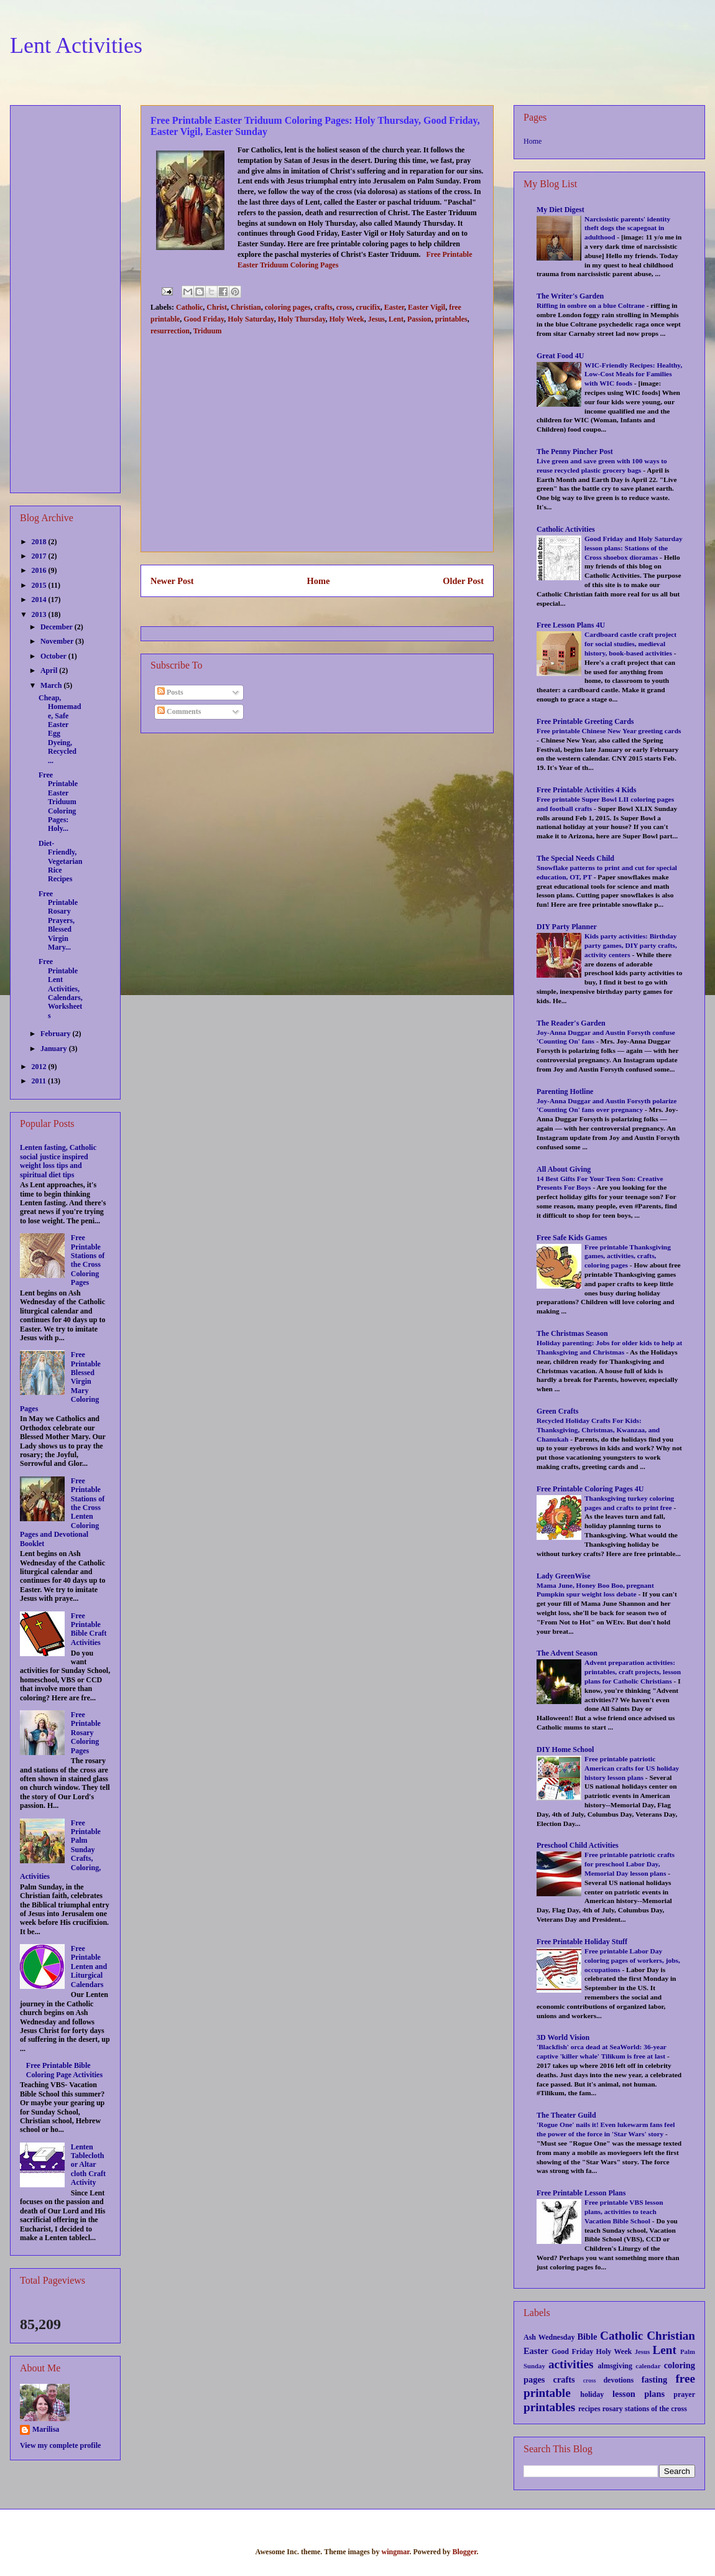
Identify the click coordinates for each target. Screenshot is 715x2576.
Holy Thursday (302, 319)
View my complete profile (60, 2445)
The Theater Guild (566, 2115)
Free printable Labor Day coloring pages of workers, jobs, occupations (632, 1960)
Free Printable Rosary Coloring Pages (86, 1732)
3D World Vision (563, 2037)
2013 (40, 614)
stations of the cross (656, 2408)
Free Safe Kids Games (572, 1237)
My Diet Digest (560, 209)
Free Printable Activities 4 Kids (586, 789)
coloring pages (288, 307)
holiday (592, 2394)
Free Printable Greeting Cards (585, 721)
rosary (612, 2408)
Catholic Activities (566, 529)
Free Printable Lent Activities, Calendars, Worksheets (61, 988)
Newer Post (172, 581)
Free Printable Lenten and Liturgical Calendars (89, 1966)
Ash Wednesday (549, 2337)
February (56, 1033)
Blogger (464, 2551)
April (49, 670)
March (51, 685)
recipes (589, 2408)
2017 (40, 556)
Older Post (463, 581)
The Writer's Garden (570, 296)
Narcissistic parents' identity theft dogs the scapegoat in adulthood (627, 228)
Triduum (207, 331)
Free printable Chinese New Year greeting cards (609, 730)
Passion (419, 319)
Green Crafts (557, 1411)
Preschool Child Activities (578, 1845)
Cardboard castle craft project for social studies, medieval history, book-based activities (630, 644)
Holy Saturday (251, 319)
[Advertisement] (317, 455)
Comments (179, 711)
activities (570, 2364)
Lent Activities (76, 45)
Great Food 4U (560, 355)
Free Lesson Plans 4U (571, 625)
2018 (40, 541)
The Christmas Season (572, 1333)
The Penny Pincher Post (575, 451)
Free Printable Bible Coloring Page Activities (64, 2069)
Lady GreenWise (564, 1576)
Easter (394, 307)
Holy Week (347, 319)
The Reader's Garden (571, 1023)
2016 (40, 570)
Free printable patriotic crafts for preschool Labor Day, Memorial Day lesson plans (629, 1864)
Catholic (189, 307)
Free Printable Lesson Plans (581, 2193)
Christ (216, 307)
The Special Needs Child (575, 858)
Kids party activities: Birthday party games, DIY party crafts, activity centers (630, 945)
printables (451, 319)
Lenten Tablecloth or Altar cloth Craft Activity (88, 2165)
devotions (618, 2380)
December (57, 627)
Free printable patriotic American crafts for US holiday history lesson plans (631, 1768)
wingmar (395, 2551)
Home (318, 581)
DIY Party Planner (567, 926)
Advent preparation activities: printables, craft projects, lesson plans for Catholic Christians (632, 1672)
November (57, 641)
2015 (40, 585)
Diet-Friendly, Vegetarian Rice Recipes (61, 861)
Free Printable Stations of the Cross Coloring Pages (87, 1260)
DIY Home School (565, 1749)
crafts (323, 307)
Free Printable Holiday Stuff (582, 1941)
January (54, 1048)
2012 (40, 1066)
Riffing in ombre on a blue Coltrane (592, 305)
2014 (40, 599)
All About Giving (564, 1169)
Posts (170, 692)
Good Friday (203, 319)
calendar (647, 2366)
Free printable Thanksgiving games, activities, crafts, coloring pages (627, 1256)
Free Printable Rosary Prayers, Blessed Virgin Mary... (58, 920)
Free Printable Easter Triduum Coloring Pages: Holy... (58, 802)
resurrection (170, 331)
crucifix (368, 307)
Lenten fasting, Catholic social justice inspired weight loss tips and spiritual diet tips (58, 1161)
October (54, 656)
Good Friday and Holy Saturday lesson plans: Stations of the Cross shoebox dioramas (633, 548)
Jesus (376, 319)
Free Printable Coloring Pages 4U (590, 1489)
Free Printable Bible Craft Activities (89, 1629)
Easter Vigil (426, 307)
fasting (655, 2379)
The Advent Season (567, 1653)
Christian (246, 307)
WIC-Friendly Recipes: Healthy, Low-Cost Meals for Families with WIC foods (633, 374)
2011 (40, 1081)
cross (344, 307)
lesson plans (638, 2394)
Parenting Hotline (565, 1091)
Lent (396, 319)
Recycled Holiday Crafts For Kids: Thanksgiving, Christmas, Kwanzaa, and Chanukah (598, 1430)
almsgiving (615, 2365)
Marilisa (45, 2429)
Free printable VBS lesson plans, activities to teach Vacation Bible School (623, 2211)
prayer (684, 2394)
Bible (587, 2337)
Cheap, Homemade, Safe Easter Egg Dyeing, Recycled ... (60, 729)
